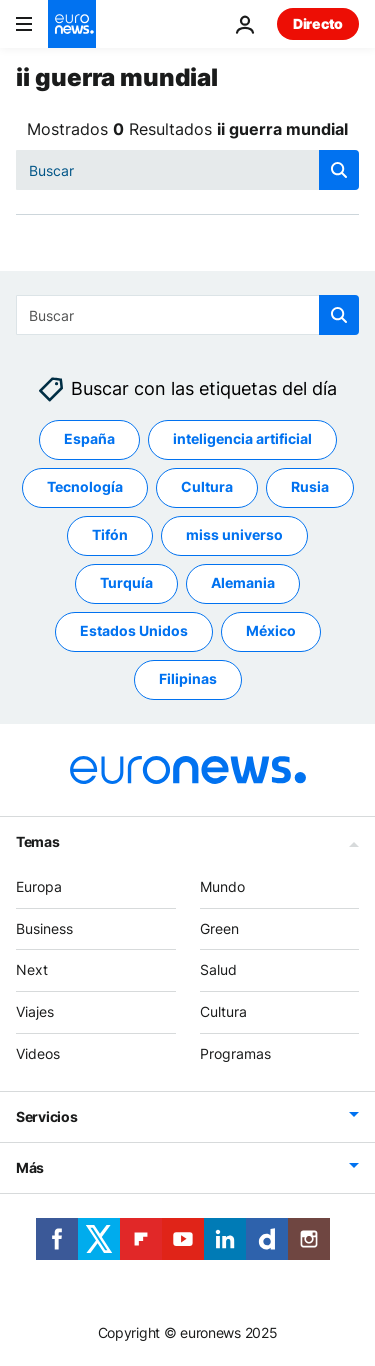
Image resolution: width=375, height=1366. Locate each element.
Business (44, 928)
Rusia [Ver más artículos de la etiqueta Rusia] (310, 487)
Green (219, 928)
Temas (38, 841)
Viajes (35, 1012)
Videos (38, 1053)
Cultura (223, 1012)
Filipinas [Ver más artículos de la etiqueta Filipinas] (188, 679)
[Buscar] (187, 170)
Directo (318, 23)
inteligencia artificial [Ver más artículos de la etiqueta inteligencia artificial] (242, 439)
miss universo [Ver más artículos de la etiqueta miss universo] (234, 535)
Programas (235, 1053)
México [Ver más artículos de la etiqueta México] (271, 631)
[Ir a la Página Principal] (72, 24)
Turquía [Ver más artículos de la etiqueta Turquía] (126, 583)
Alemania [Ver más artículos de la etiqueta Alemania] (243, 583)
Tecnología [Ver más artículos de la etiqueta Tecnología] (85, 487)
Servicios (46, 1116)
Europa (39, 886)
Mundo (222, 886)
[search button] (339, 170)
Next (32, 970)
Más (30, 1167)
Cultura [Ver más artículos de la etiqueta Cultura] (207, 487)
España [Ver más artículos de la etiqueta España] (89, 439)
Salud (218, 970)
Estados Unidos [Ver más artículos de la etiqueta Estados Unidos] (134, 631)
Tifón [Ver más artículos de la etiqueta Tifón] (110, 535)
